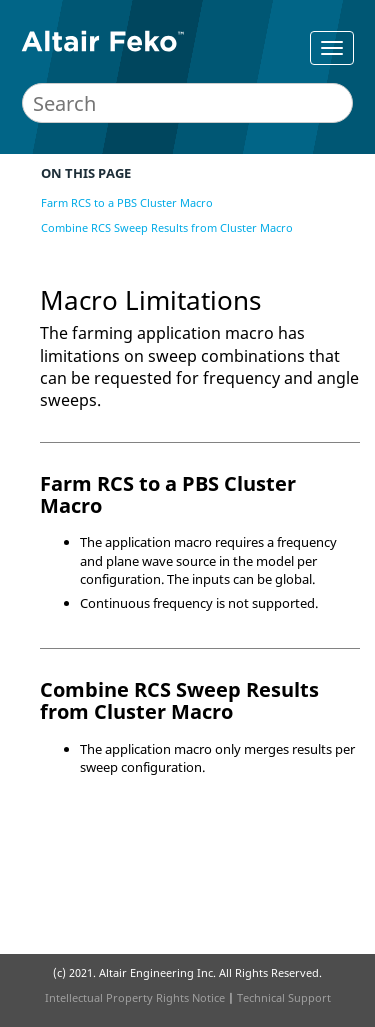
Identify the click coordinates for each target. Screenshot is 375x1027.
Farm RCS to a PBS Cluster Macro (127, 202)
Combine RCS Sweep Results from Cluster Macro (167, 227)
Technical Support (284, 997)
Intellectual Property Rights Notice (135, 997)
